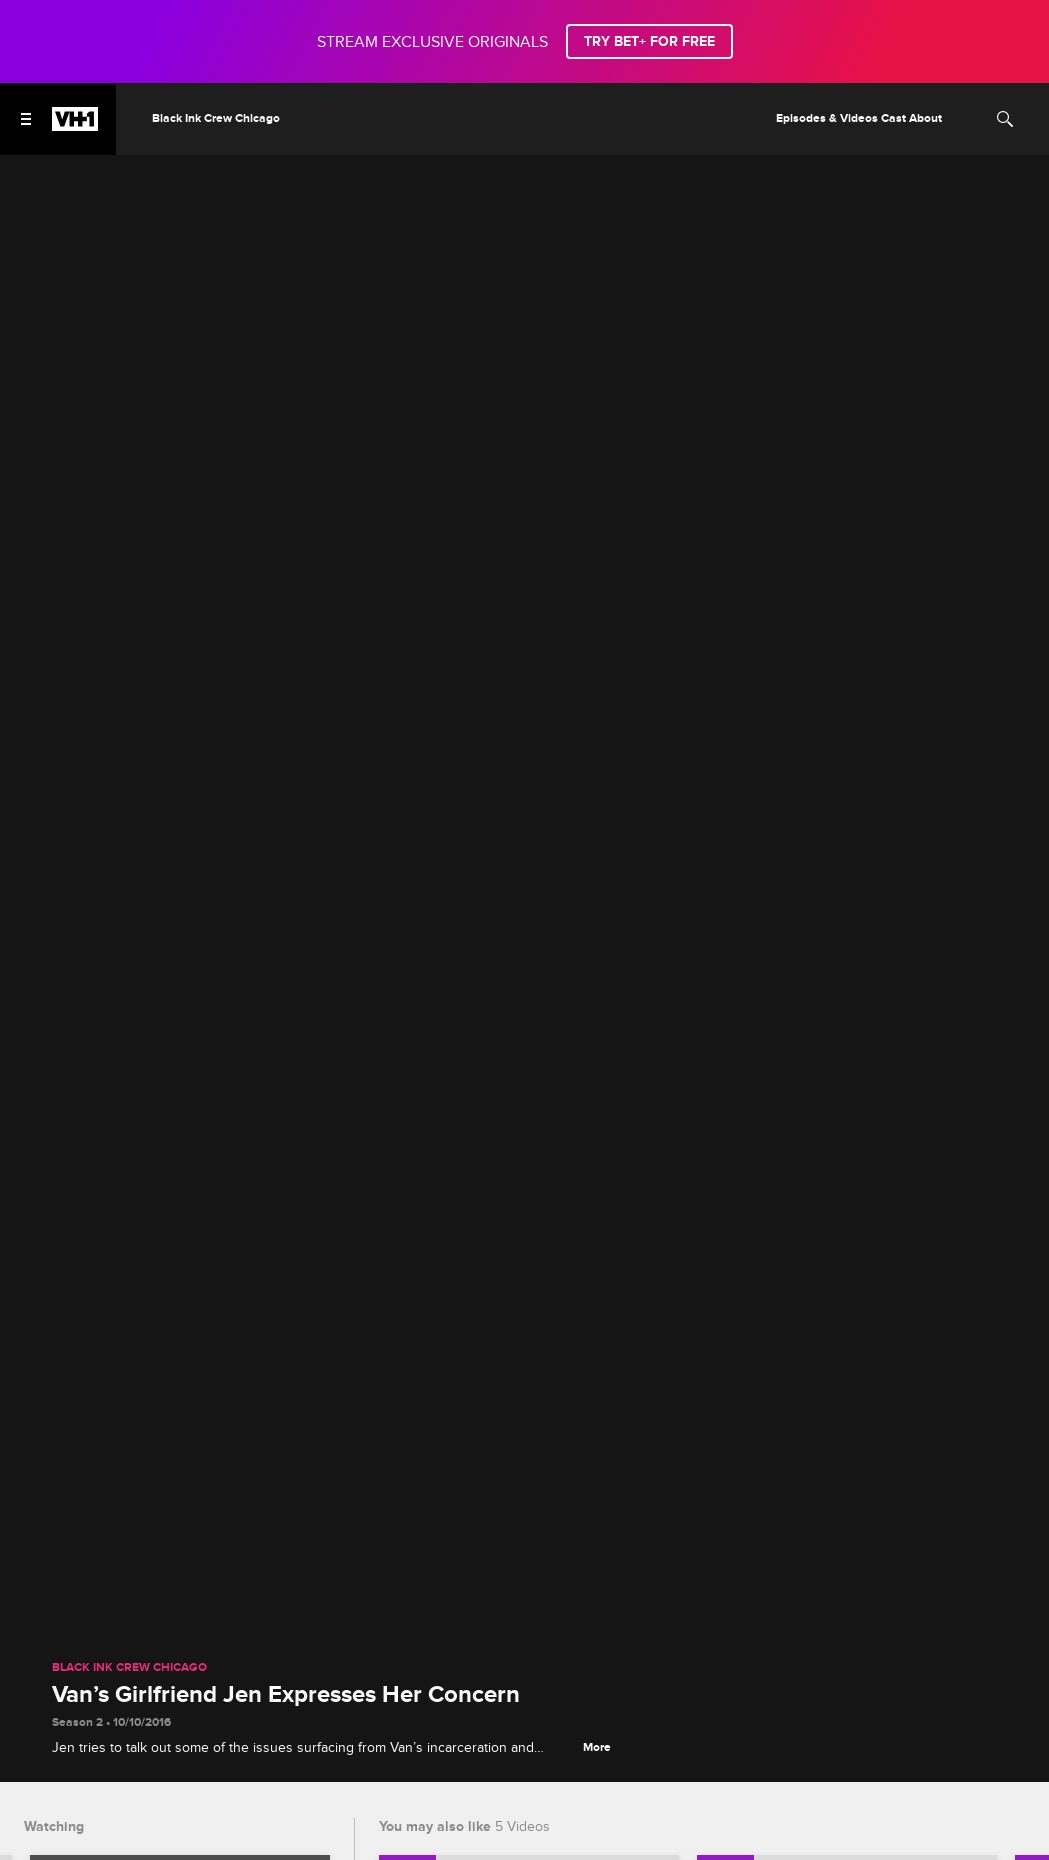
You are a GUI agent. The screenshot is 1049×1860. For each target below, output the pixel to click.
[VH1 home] (75, 126)
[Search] (1005, 119)
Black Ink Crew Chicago (129, 1668)
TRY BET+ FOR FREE (649, 41)
